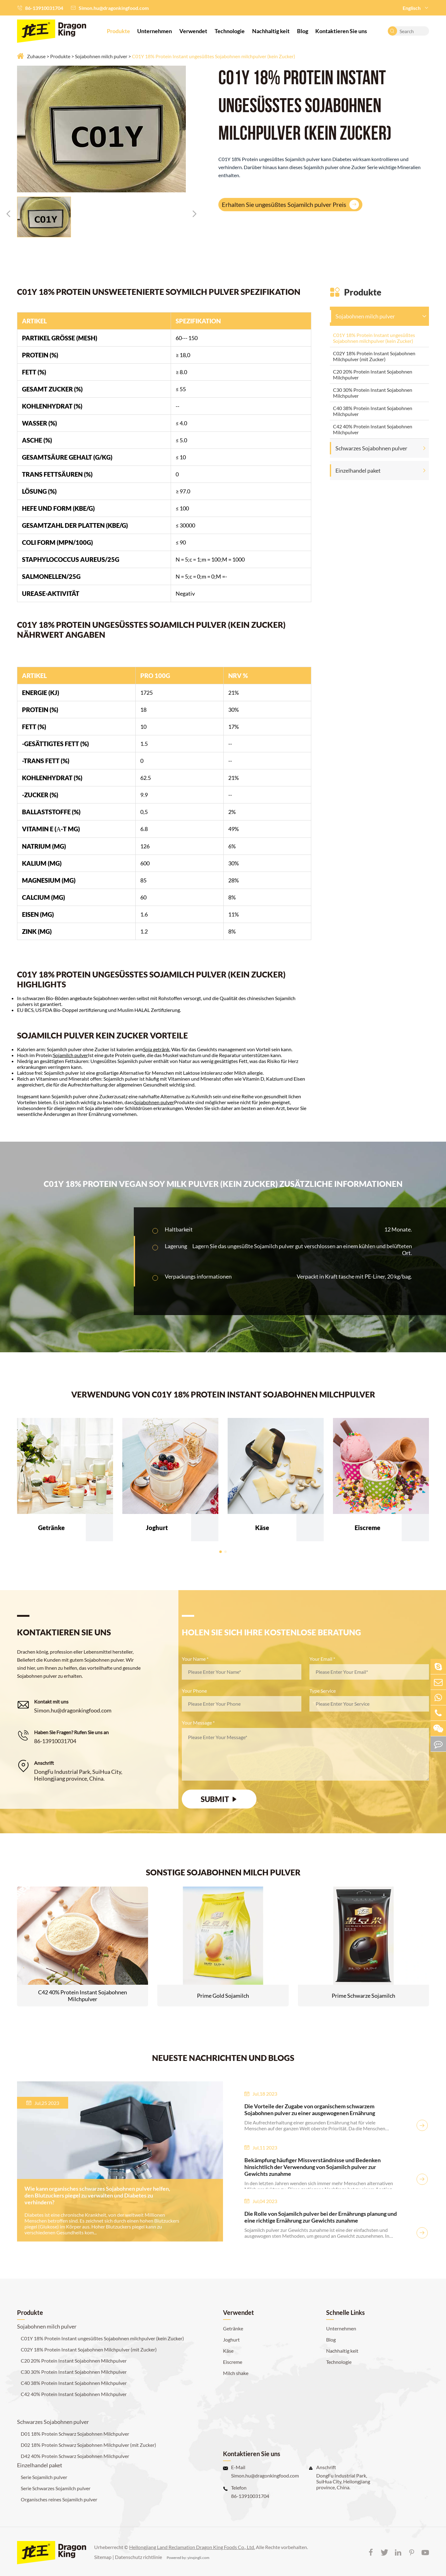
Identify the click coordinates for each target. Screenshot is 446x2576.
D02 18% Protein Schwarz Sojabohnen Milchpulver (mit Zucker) (88, 2445)
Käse (228, 2351)
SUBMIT (219, 1799)
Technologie (230, 31)
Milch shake (235, 2373)
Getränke (233, 2328)
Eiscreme (232, 2362)
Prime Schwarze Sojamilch (363, 1995)
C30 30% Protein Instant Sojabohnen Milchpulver (372, 393)
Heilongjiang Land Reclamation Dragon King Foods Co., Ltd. (192, 2547)
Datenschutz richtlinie (138, 2557)
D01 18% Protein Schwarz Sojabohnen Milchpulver (75, 2434)
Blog (302, 31)
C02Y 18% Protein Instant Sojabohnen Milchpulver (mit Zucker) (374, 356)
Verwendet (193, 31)
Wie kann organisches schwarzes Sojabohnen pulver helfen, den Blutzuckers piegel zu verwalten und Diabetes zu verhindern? (97, 2195)
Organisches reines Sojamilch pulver (59, 2499)
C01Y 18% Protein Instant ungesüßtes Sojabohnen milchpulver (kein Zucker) (213, 56)
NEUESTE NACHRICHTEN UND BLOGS (223, 2058)
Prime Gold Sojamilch (223, 1995)
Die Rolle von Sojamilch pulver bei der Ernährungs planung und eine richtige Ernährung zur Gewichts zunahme (320, 2217)
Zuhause (36, 56)
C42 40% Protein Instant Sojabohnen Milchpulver (372, 429)
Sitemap (103, 2557)
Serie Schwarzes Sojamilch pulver (55, 2488)
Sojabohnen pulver (154, 1102)
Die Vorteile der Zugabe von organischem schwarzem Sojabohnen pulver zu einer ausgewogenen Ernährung (309, 2109)
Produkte (118, 31)
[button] (8, 213)
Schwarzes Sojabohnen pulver (371, 448)
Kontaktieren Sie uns (341, 31)
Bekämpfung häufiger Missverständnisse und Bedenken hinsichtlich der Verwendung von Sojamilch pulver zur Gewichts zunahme (312, 2167)
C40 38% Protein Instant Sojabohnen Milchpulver (372, 411)
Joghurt (231, 2339)
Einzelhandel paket (358, 470)
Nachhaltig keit (271, 31)
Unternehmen (154, 31)
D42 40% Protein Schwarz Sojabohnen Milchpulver (75, 2456)
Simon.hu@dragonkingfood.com (114, 8)
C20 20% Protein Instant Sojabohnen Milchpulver (372, 374)
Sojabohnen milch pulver (101, 56)
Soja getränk (156, 1049)
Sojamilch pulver (70, 1055)
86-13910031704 (44, 8)
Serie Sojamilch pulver (44, 2477)
